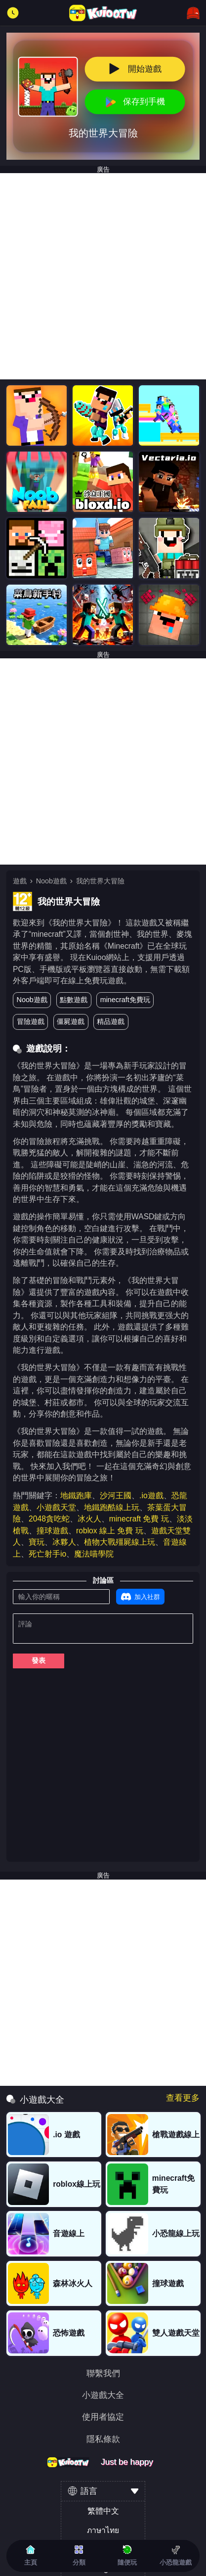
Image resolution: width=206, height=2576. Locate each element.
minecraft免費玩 (125, 1000)
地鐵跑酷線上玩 (111, 1507)
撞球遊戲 (52, 1530)
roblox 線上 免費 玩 (109, 1530)
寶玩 (36, 1542)
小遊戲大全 (103, 2396)
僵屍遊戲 (70, 1021)
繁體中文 (103, 2511)
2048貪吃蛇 (49, 1519)
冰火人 (89, 1519)
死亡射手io (47, 1554)
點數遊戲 (73, 1000)
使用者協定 (103, 2417)
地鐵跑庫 (76, 1495)
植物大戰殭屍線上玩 (119, 1542)
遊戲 (20, 881)
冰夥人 (64, 1542)
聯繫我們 (103, 2374)
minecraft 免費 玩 (139, 1519)
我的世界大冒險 (100, 881)
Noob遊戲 (51, 881)
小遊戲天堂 (56, 1507)
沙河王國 (115, 1495)
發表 (38, 1660)
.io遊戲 (151, 1495)
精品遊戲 (110, 1021)
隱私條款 (103, 2440)
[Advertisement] (103, 276)
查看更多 (183, 2098)
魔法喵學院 (94, 1554)
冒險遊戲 (30, 1021)
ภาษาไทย (103, 2530)
